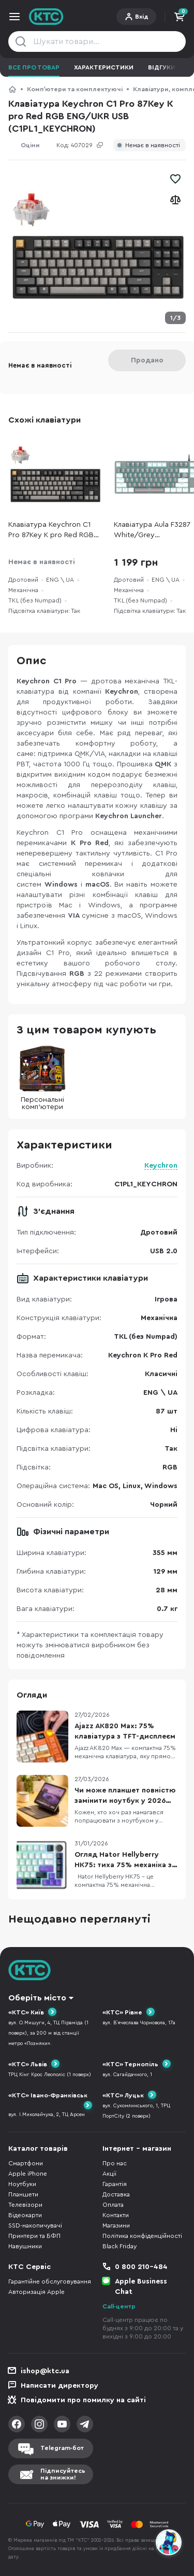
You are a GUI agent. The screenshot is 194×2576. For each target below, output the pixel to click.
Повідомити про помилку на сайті (83, 2400)
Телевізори (25, 2205)
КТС (12, 89)
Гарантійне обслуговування (49, 2281)
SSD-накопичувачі (35, 2225)
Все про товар (33, 67)
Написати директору (59, 2385)
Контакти (115, 2215)
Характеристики (103, 67)
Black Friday (119, 2246)
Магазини (116, 2225)
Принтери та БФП (34, 2236)
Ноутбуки (22, 2184)
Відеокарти (25, 2215)
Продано (147, 360)
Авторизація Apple (36, 2292)
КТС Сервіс (29, 2267)
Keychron (160, 1165)
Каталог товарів (38, 2148)
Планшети (23, 2194)
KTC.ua (46, 16)
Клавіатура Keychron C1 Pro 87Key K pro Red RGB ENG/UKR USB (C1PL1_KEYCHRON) (51, 530)
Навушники (25, 2246)
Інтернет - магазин (136, 2148)
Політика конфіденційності (142, 2236)
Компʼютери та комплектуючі (75, 89)
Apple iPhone (27, 2174)
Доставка (116, 2194)
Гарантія (114, 2184)
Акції (109, 2174)
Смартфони (25, 2163)
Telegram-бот (62, 2448)
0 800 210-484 (141, 2267)
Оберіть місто (37, 1998)
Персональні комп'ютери (42, 1078)
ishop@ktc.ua (45, 2371)
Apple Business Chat (141, 2286)
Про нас (114, 2163)
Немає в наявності (152, 145)
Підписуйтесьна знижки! (62, 2474)
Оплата (113, 2205)
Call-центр (119, 2306)
